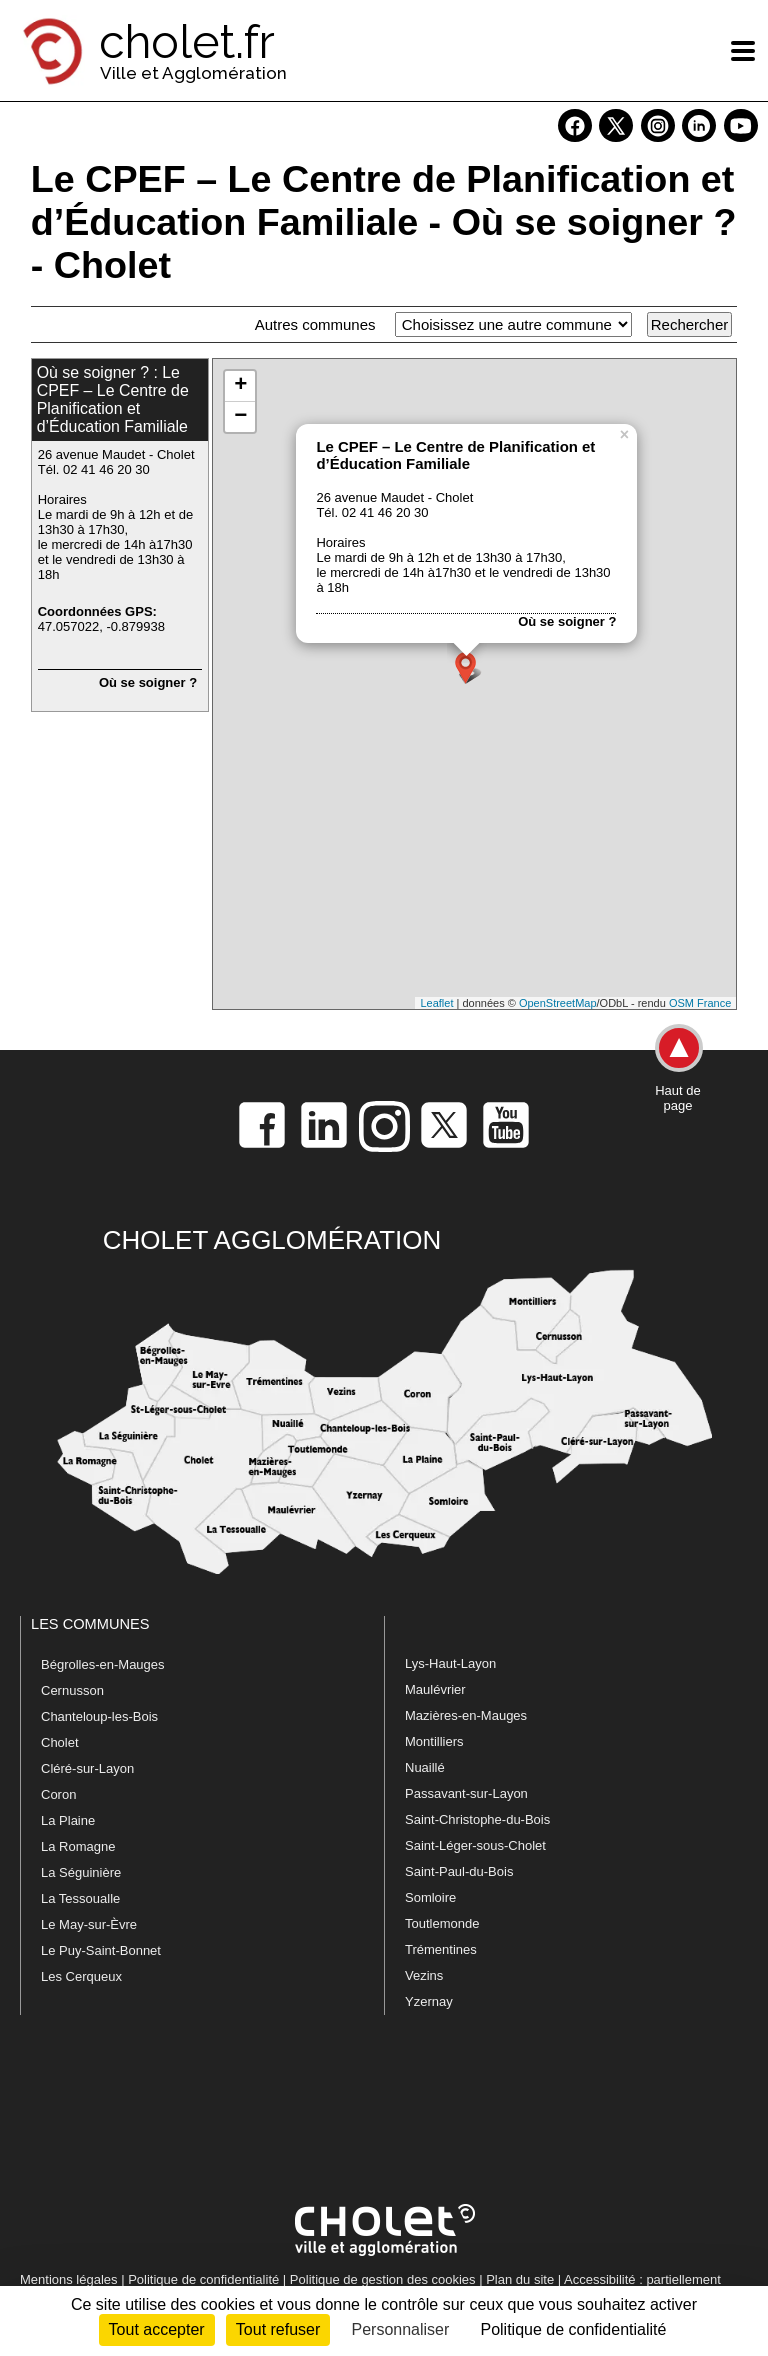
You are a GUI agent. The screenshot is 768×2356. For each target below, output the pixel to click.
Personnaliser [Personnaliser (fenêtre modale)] (400, 2329)
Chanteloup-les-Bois (99, 1716)
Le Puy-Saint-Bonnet (101, 1950)
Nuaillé (425, 1767)
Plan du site (520, 2279)
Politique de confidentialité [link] (573, 2329)
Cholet (60, 1742)
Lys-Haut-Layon (450, 1663)
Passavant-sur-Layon (466, 1793)
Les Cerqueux (81, 1976)
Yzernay (429, 2001)
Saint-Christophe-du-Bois (477, 1819)
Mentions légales (69, 2279)
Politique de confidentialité (203, 2279)
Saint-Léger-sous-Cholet (475, 1845)
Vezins (424, 1975)
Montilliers (434, 1741)
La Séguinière (81, 1872)
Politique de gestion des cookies (383, 2279)
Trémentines (441, 1949)
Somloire (430, 1897)
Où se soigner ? (148, 682)
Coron (58, 1794)
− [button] (240, 417)
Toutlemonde (442, 1923)
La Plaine (68, 1820)
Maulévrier (435, 1689)
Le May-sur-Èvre (89, 1924)
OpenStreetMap (558, 1003)
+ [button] (240, 386)
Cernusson (72, 1690)
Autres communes (315, 324)
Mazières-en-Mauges (466, 1715)
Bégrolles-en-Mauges (103, 1664)
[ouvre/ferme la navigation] (743, 51)
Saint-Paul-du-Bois (459, 1871)
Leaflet (436, 1003)
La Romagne (78, 1846)
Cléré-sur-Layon (87, 1768)
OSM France (700, 1003)
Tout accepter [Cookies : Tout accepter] (157, 2329)
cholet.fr (187, 42)
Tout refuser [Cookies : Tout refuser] (278, 2329)
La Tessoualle (80, 1898)
